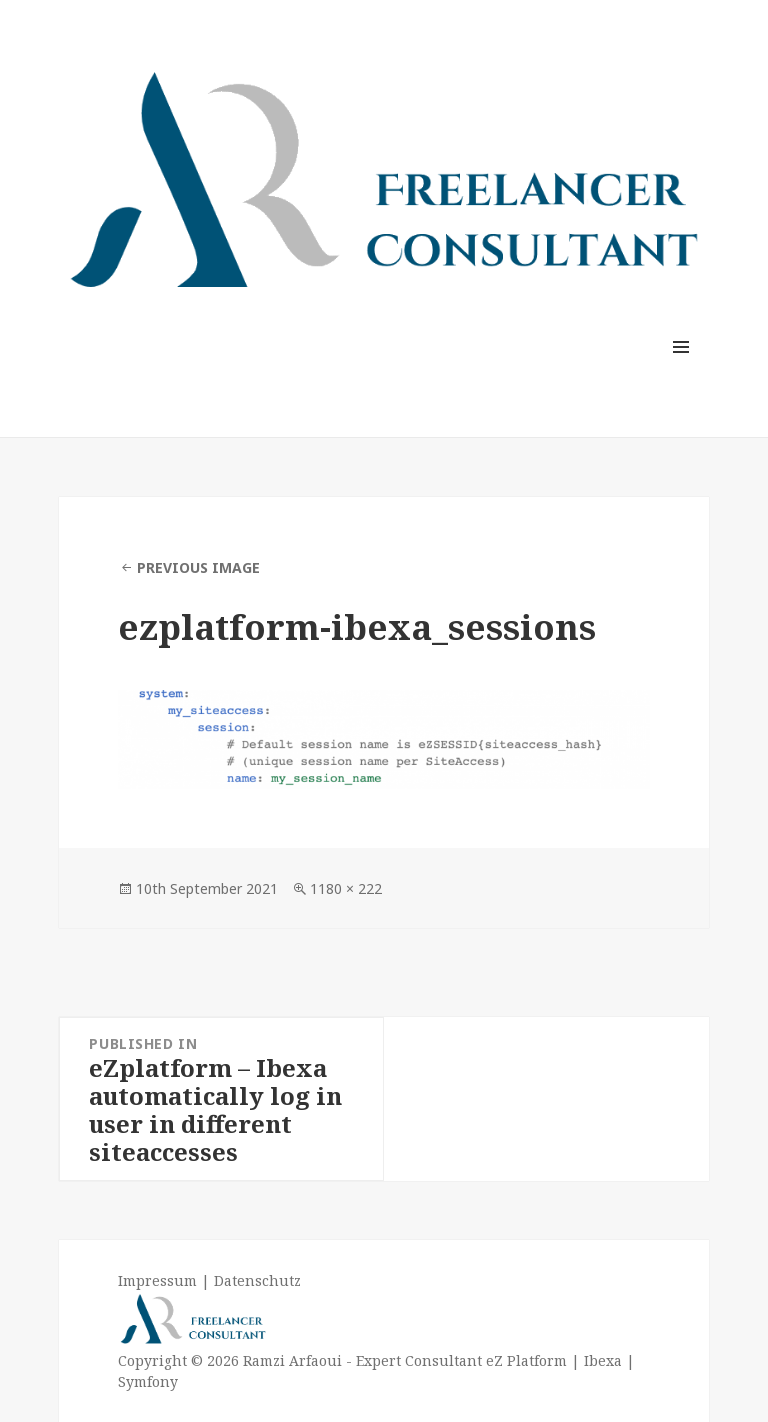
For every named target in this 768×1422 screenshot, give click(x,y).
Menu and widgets (681, 374)
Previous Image (198, 567)
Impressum (157, 1280)
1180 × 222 (346, 888)
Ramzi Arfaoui (290, 1360)
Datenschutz (257, 1280)
